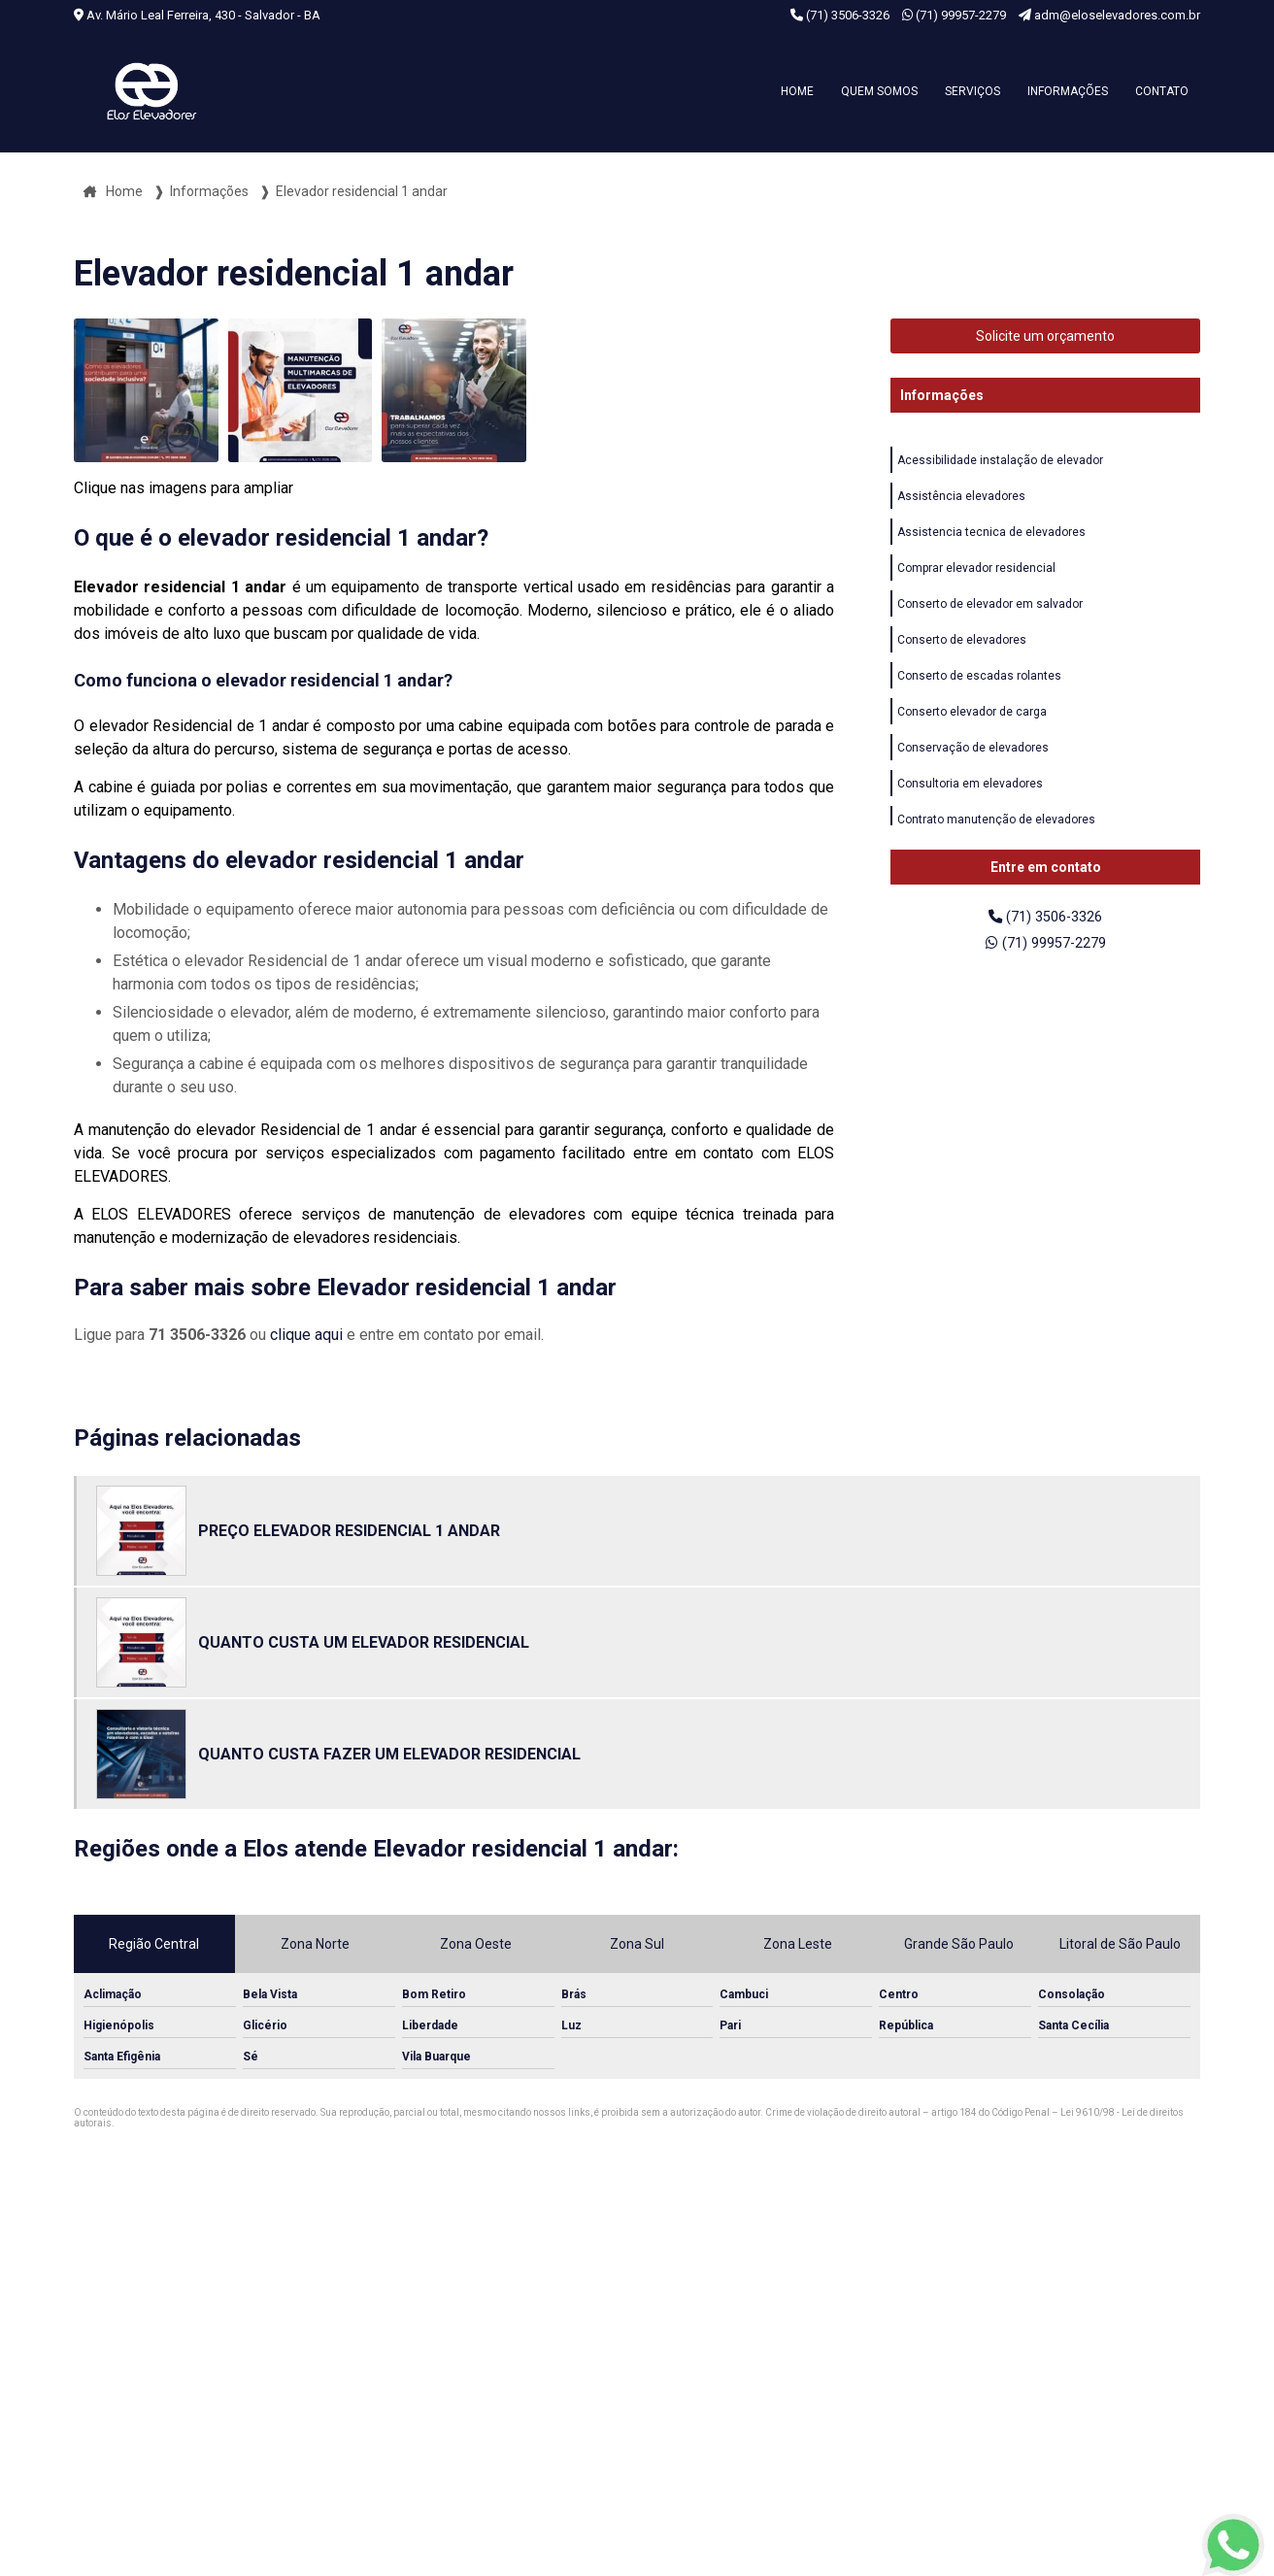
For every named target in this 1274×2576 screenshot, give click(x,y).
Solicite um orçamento (1045, 336)
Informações (1067, 91)
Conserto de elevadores (961, 651)
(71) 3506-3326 (841, 15)
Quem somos (879, 91)
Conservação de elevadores (973, 765)
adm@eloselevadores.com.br (1109, 15)
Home (797, 91)
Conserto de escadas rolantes (979, 689)
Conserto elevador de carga (972, 727)
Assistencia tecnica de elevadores (991, 538)
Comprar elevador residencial (976, 576)
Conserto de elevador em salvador (990, 613)
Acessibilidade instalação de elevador (1000, 462)
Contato (1162, 91)
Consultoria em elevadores (970, 803)
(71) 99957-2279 (955, 15)
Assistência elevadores (961, 500)
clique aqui (306, 1334)
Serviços (972, 91)
